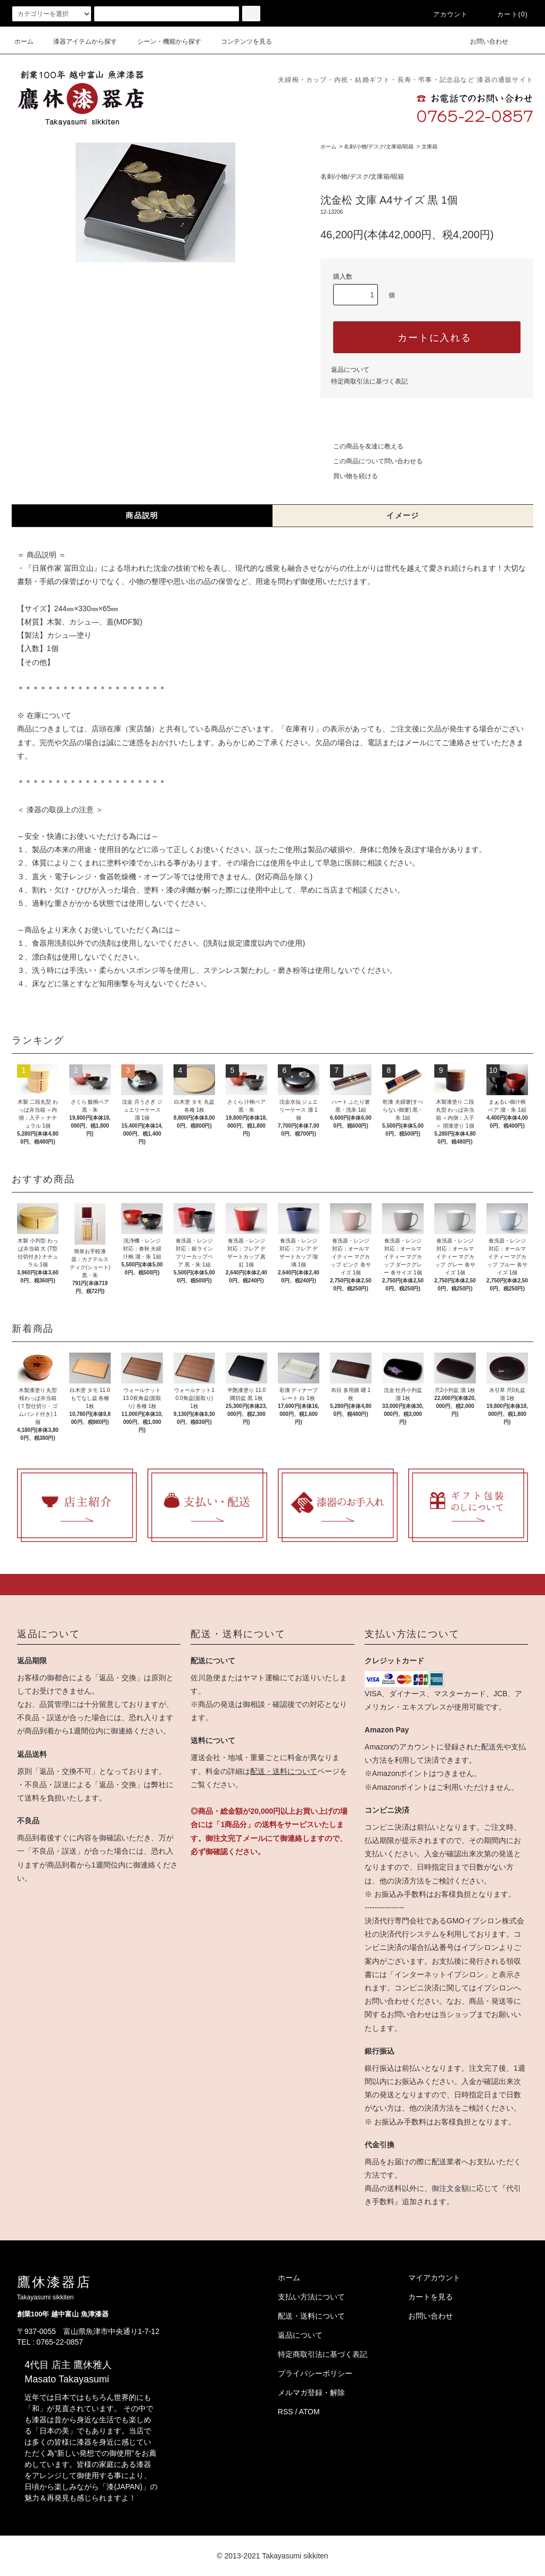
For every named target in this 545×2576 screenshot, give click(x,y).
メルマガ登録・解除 (311, 2392)
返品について (350, 369)
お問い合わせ (482, 41)
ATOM (309, 2411)
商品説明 (142, 515)
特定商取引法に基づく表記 (369, 381)
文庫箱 (429, 146)
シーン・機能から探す (163, 41)
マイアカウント (434, 2277)
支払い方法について (311, 2296)
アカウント (444, 14)
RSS (285, 2411)
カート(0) (506, 14)
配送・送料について (283, 1771)
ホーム (24, 41)
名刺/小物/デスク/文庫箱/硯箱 (379, 146)
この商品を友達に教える (361, 446)
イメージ (402, 515)
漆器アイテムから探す (78, 41)
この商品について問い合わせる (371, 461)
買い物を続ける (349, 476)
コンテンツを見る (240, 41)
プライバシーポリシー (315, 2373)
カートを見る (430, 2296)
